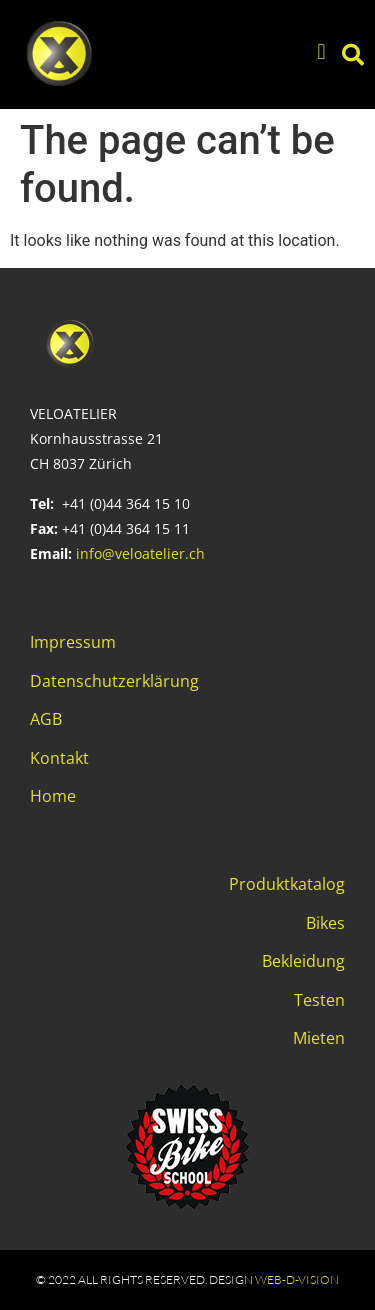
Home (53, 796)
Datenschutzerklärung (114, 681)
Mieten (319, 1038)
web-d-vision (297, 1279)
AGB (46, 719)
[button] (321, 52)
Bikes (325, 923)
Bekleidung (303, 961)
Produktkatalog (287, 884)
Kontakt (59, 758)
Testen (319, 1000)
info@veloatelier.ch (140, 553)
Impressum (73, 642)
